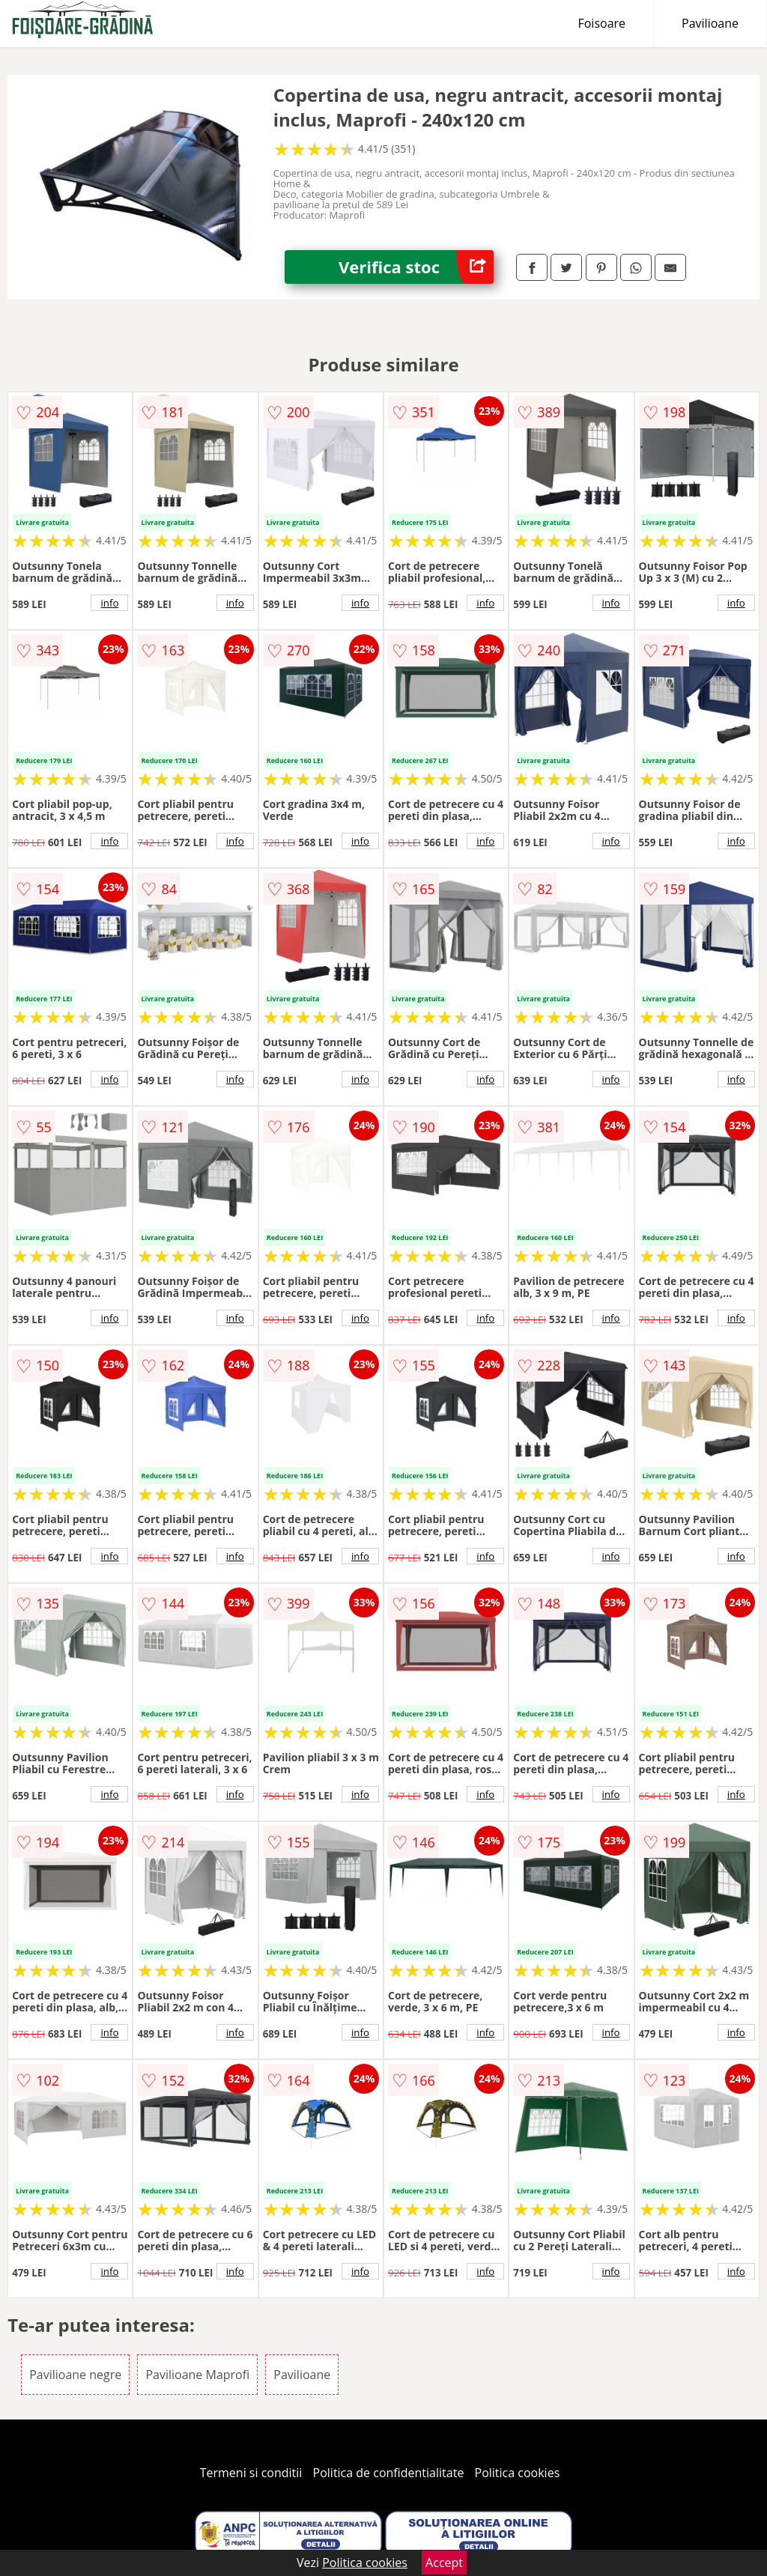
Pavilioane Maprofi (197, 2374)
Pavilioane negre (75, 2374)
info (109, 603)
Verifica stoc (416, 267)
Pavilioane (710, 23)
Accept (444, 2562)
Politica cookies (517, 2472)
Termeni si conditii (251, 2472)
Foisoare (601, 23)
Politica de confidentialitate (388, 2472)
